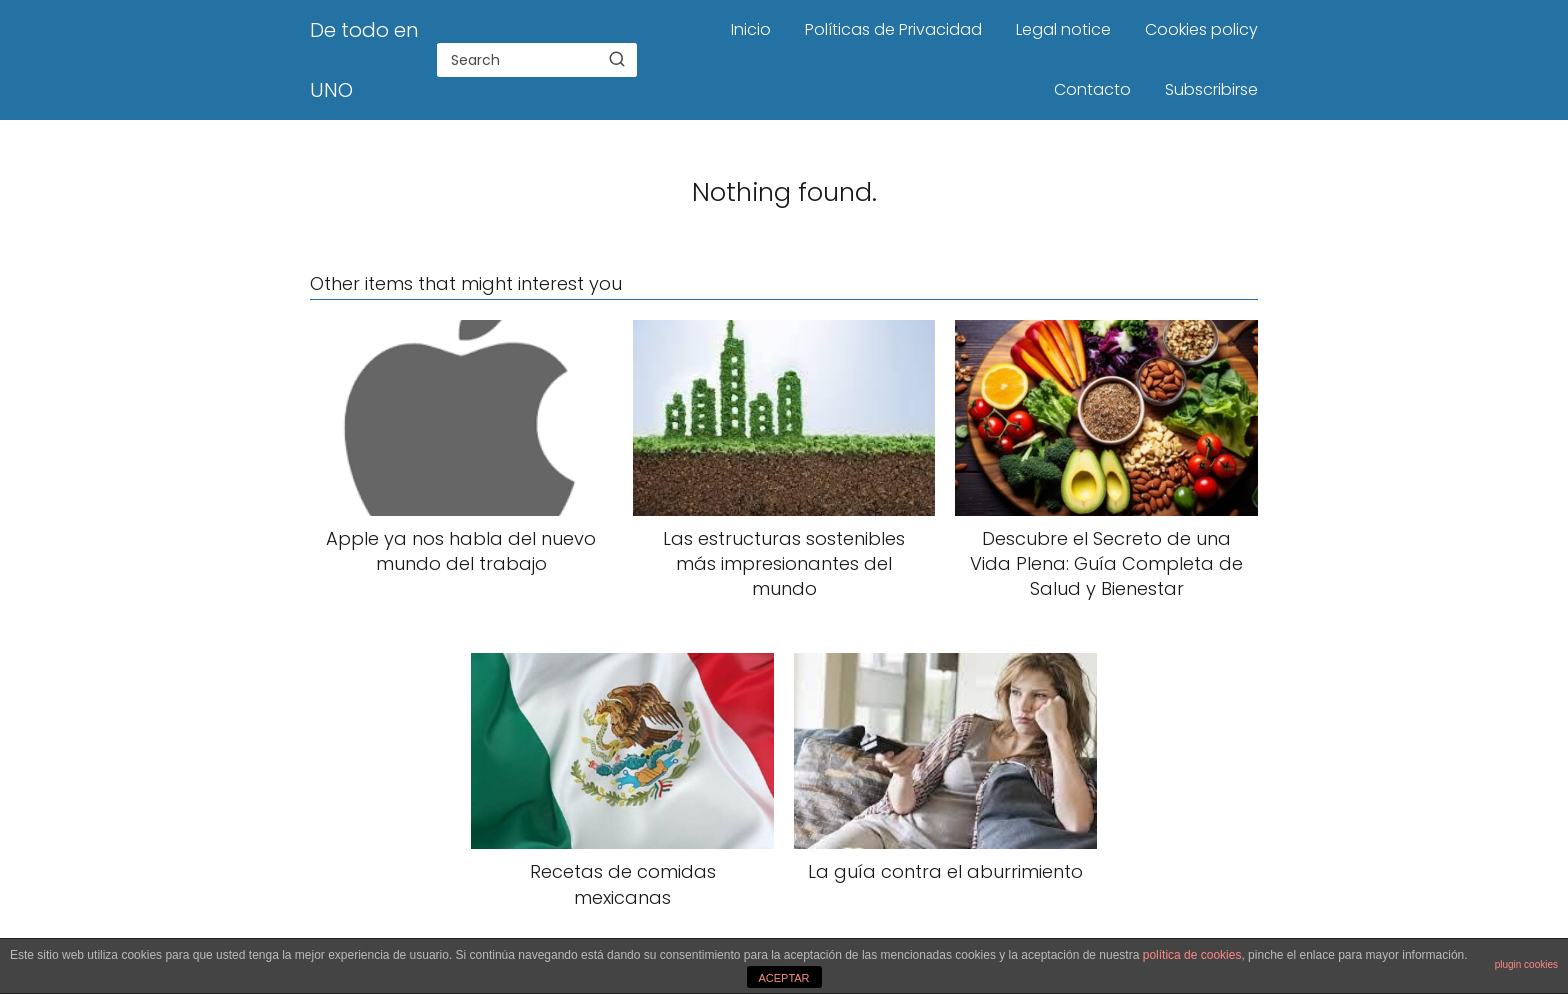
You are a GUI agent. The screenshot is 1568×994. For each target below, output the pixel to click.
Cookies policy (1201, 29)
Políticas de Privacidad (893, 29)
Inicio (751, 29)
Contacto (1092, 89)
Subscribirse (1211, 89)
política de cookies (1192, 955)
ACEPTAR (783, 978)
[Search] (617, 59)
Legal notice (1063, 29)
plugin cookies (1526, 964)
